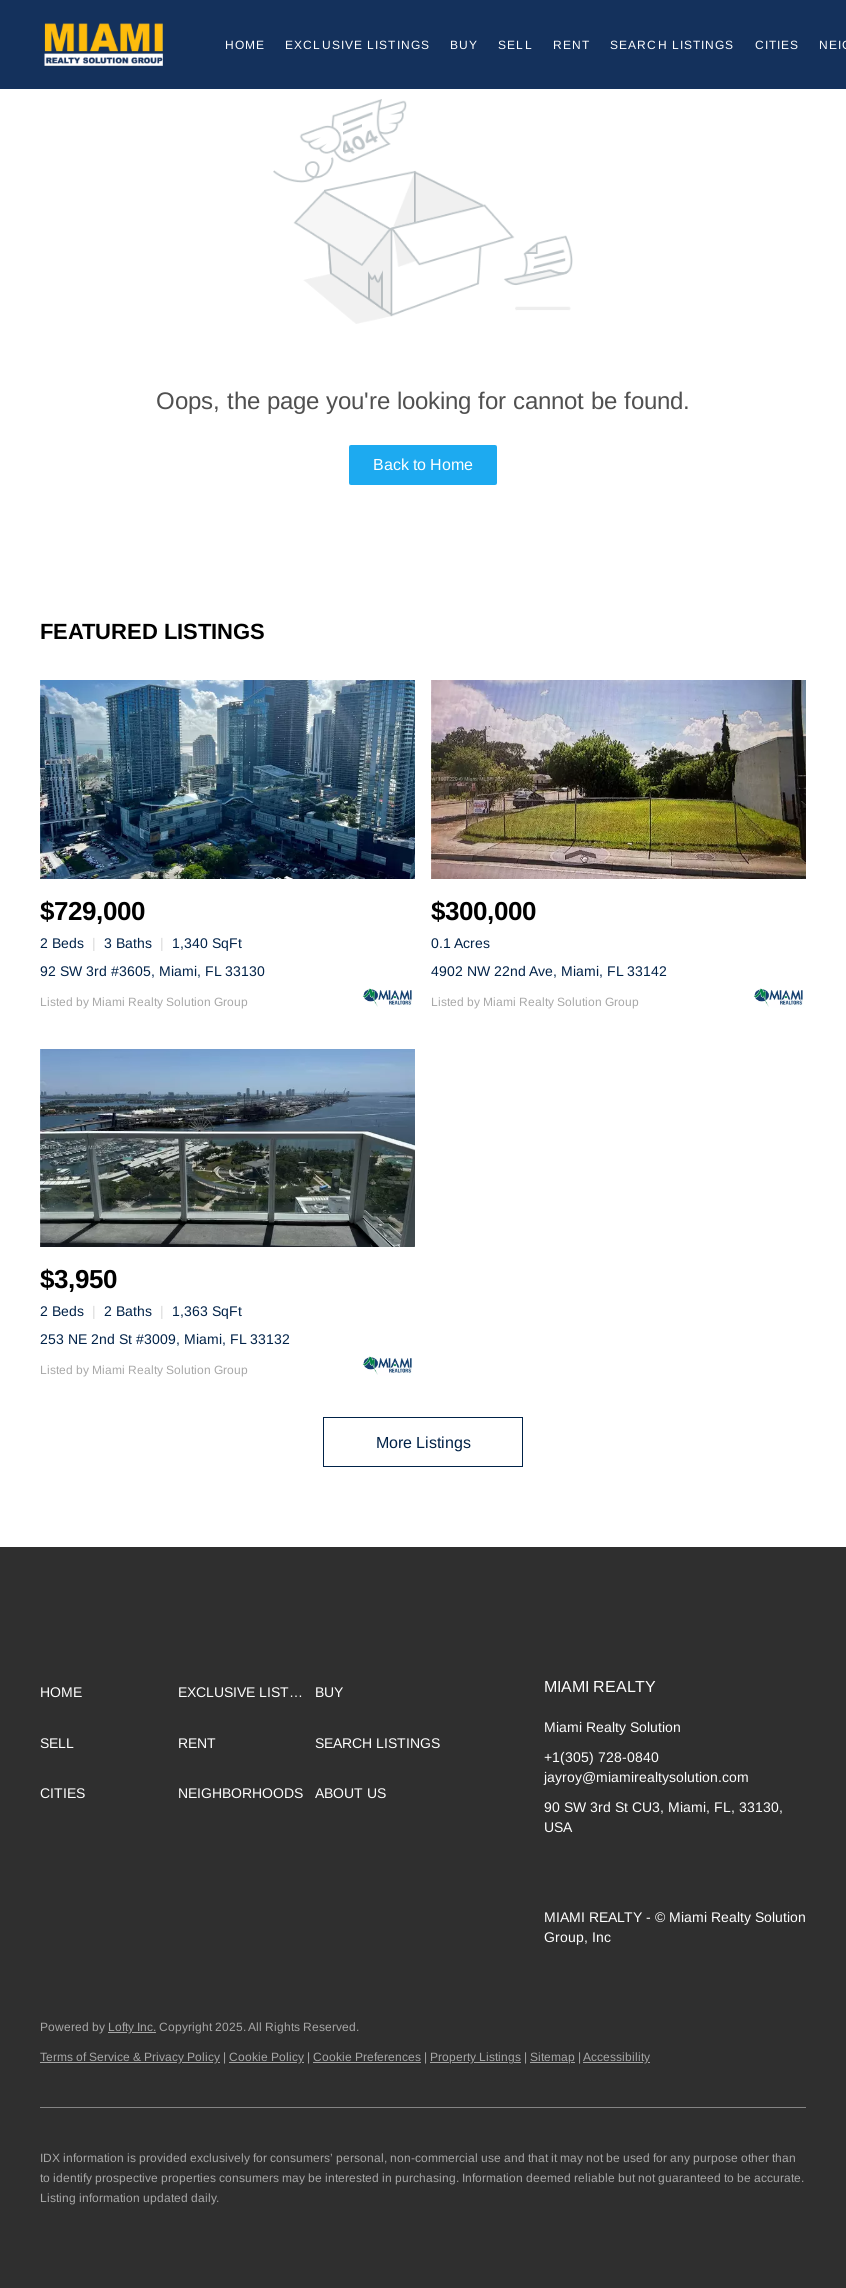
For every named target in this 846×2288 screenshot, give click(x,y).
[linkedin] (559, 1872)
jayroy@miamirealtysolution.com (646, 1777)
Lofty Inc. (132, 2027)
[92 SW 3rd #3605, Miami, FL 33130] (227, 779)
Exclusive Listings (357, 45)
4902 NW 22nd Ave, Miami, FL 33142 (549, 971)
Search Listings (672, 45)
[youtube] (719, 1872)
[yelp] (639, 1872)
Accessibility (616, 2057)
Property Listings (475, 2057)
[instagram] (679, 1872)
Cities (777, 45)
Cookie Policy (266, 2057)
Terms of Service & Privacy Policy (130, 2057)
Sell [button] (515, 45)
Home (245, 45)
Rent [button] (571, 45)
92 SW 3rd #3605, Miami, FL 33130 (152, 971)
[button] (103, 44)
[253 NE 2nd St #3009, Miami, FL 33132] (227, 1148)
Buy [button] (464, 45)
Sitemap (552, 2057)
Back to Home (423, 464)
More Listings (423, 1442)
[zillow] (599, 1872)
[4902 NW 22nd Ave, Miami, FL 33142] (618, 779)
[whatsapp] (759, 1872)
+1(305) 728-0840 (601, 1757)
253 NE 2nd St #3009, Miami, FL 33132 (165, 1339)
